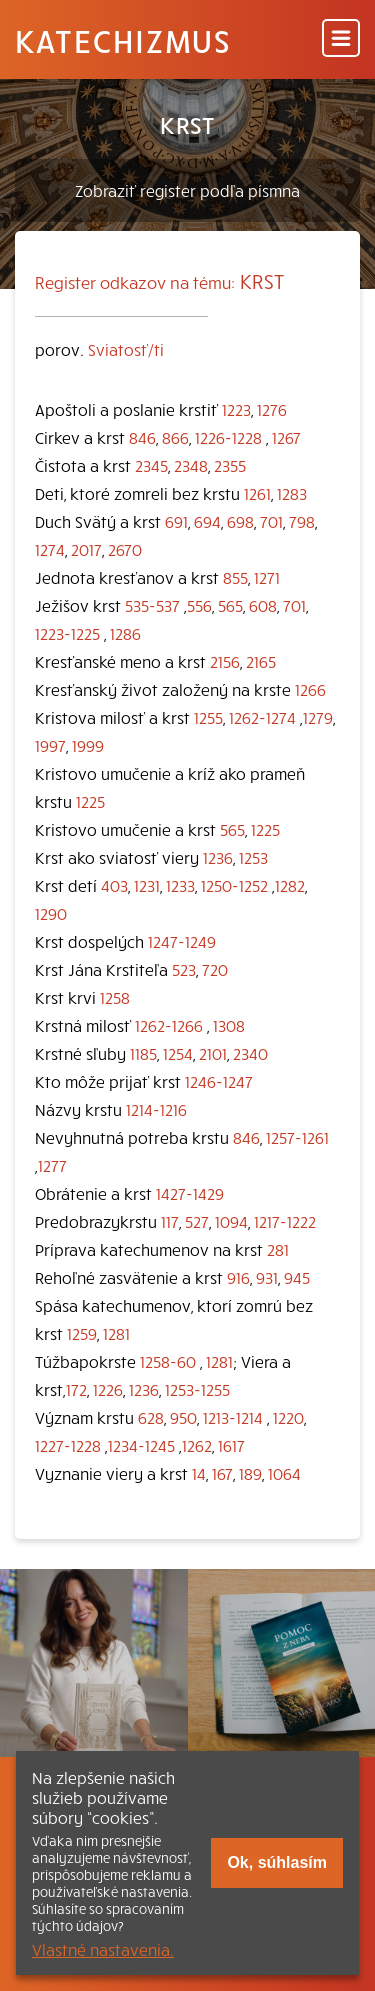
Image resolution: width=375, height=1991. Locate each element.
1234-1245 (141, 1445)
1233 (180, 885)
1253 (253, 857)
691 (176, 521)
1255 (208, 717)
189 (250, 1473)
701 (271, 521)
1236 (218, 857)
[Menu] (341, 39)
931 (267, 1277)
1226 (108, 1389)
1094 (231, 1221)
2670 (125, 549)
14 (199, 1473)
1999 (88, 745)
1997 (50, 745)
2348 (191, 465)
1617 (231, 1445)
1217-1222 (285, 1221)
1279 (318, 717)
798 (302, 521)
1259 (82, 1333)
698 (240, 521)
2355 (230, 465)
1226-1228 (228, 437)
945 (297, 1277)
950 (183, 1417)
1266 (310, 689)
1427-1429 (190, 1193)
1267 (286, 437)
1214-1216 (156, 1109)
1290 (51, 913)
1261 (257, 493)
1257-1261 (297, 1137)
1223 (236, 409)
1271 (267, 577)
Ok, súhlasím (277, 1862)
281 (278, 1249)
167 (222, 1473)
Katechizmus (123, 40)
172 (76, 1389)
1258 (115, 997)
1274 (50, 549)
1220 (288, 1417)
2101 (213, 1053)
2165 (261, 661)
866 (175, 437)
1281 (116, 1333)
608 (263, 605)
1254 (178, 1053)
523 (184, 969)
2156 (225, 661)
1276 (272, 409)
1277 (52, 1165)
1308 (229, 1025)
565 (230, 605)
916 (238, 1277)
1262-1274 (262, 717)
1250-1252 (234, 885)
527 (197, 1221)
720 (215, 969)
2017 (86, 549)
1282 (290, 885)
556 (199, 605)
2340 (250, 1053)
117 (170, 1221)
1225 (90, 801)
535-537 (152, 605)
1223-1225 (67, 633)
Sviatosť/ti (126, 349)
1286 (125, 633)
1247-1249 (182, 941)
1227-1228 (68, 1445)
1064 (284, 1473)
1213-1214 (233, 1417)
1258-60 (168, 1361)
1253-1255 (197, 1389)
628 (151, 1417)
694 (207, 521)
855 (235, 577)
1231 (147, 885)
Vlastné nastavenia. (103, 1949)
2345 (151, 465)
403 (114, 885)
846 (142, 437)
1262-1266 (169, 1025)
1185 (143, 1053)
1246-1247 (219, 1081)
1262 (197, 1445)
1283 (292, 493)
